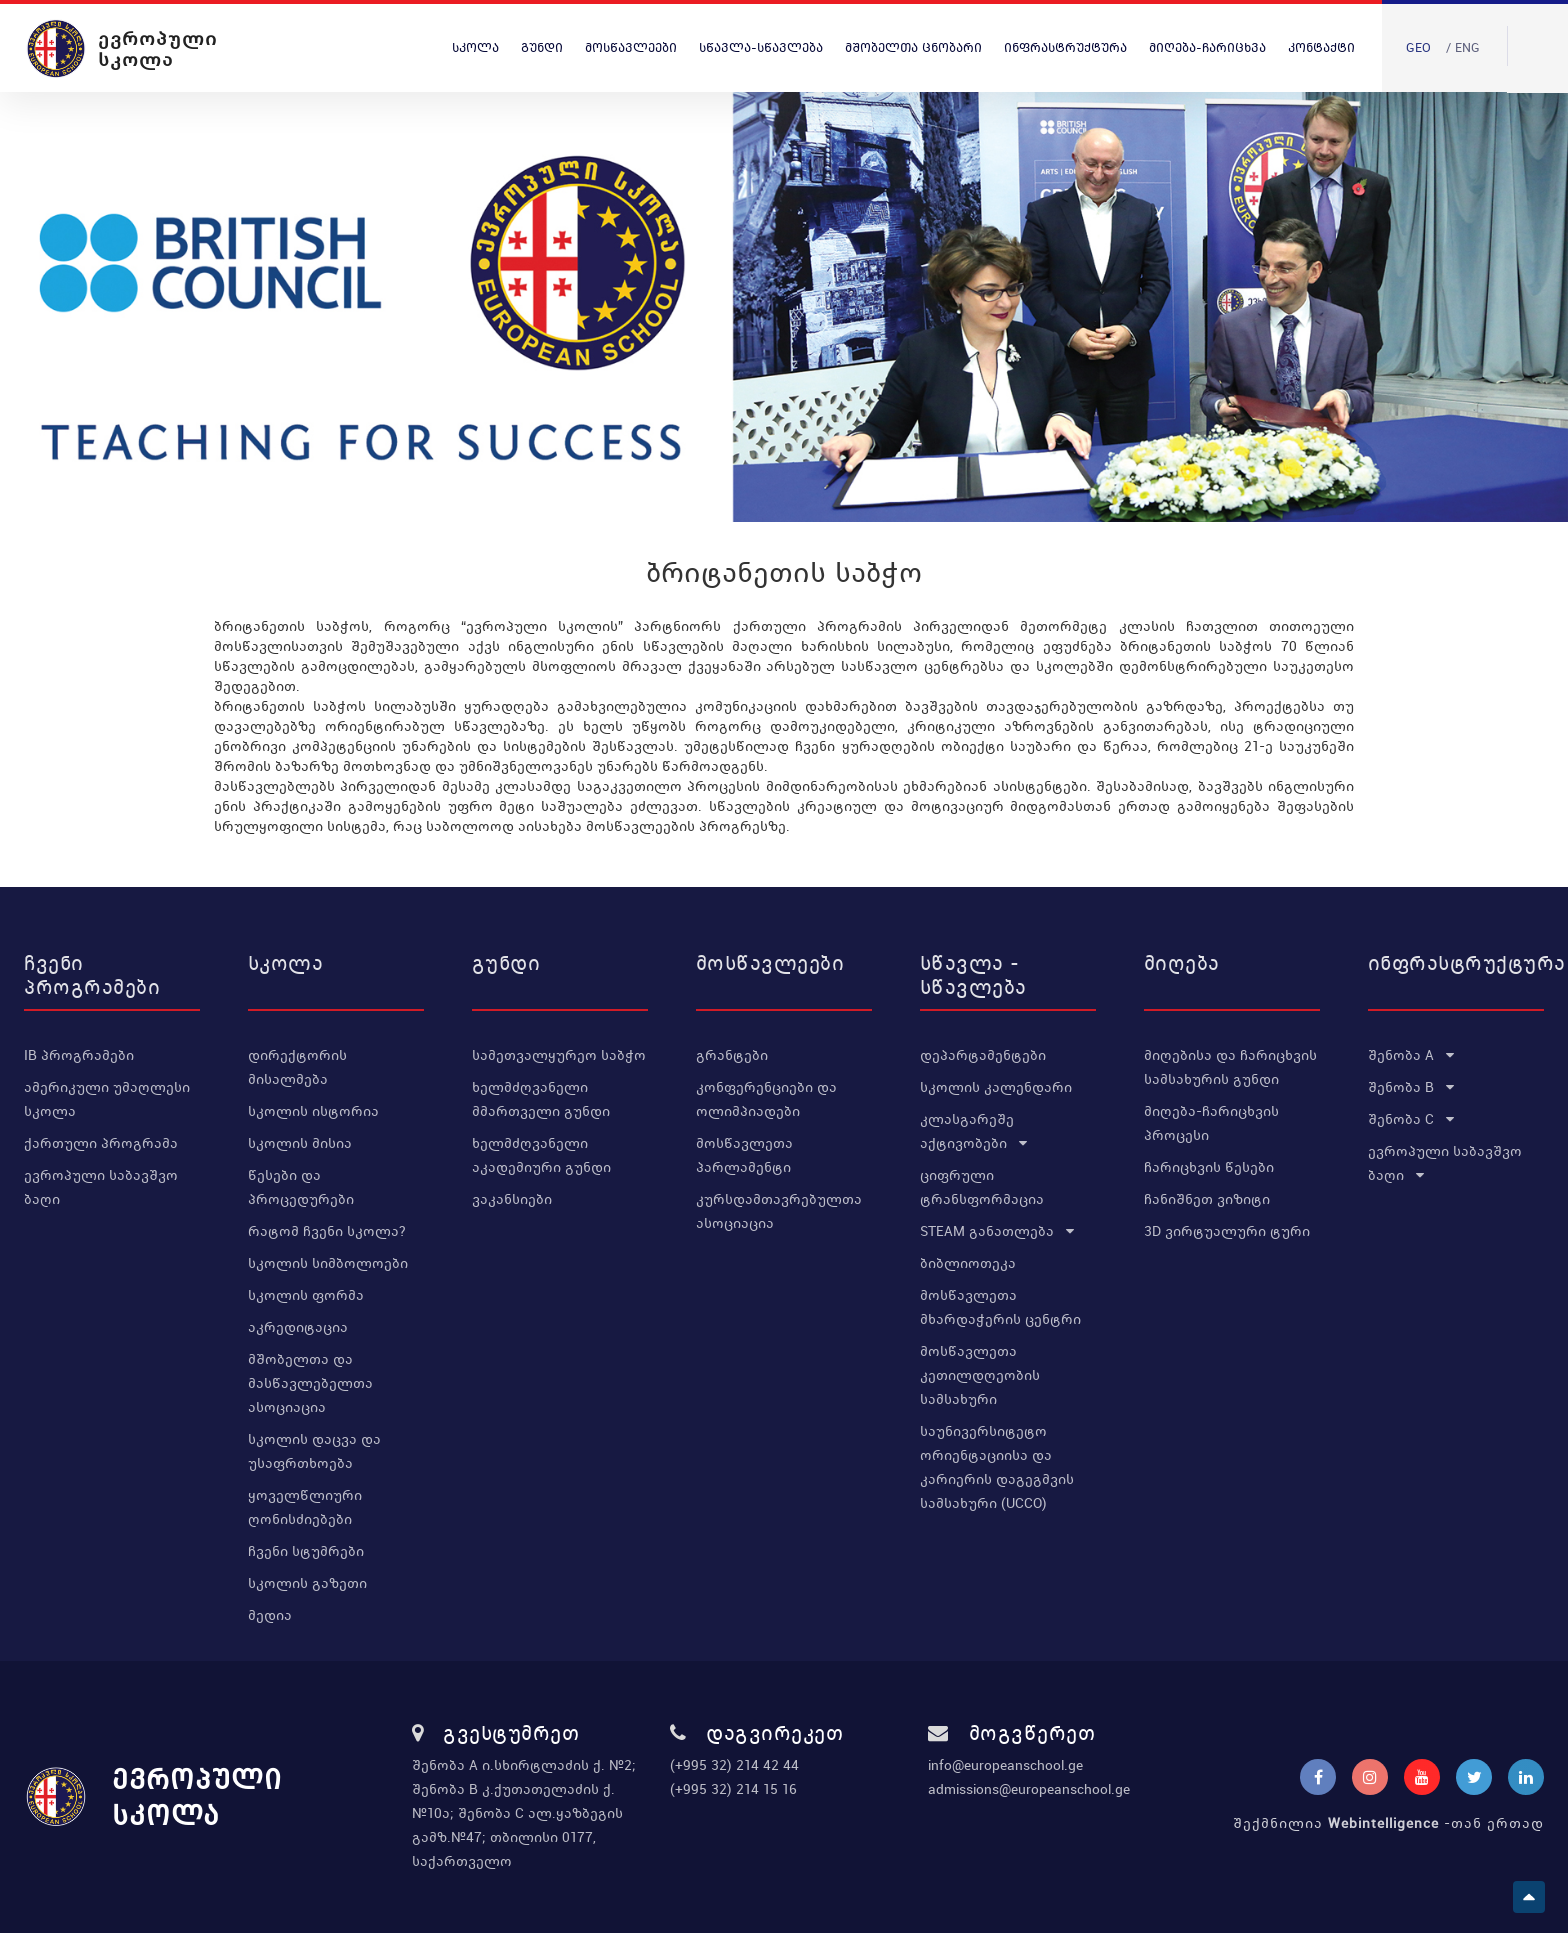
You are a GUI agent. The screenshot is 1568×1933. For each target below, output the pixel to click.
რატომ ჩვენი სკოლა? (327, 1231)
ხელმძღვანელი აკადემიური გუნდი (541, 1155)
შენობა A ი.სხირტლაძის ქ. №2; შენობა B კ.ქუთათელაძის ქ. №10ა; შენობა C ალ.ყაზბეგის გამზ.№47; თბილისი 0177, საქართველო (524, 1813)
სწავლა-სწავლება (761, 47)
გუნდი (542, 47)
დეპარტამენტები (983, 1055)
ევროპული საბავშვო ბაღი (101, 1187)
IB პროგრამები (79, 1055)
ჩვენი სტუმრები (306, 1551)
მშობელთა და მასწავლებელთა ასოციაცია (310, 1383)
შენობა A (1411, 1055)
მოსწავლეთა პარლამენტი (744, 1155)
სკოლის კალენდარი (996, 1087)
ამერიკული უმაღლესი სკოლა (107, 1099)
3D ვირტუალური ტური (1227, 1231)
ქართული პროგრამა (101, 1143)
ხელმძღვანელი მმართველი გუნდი (541, 1099)
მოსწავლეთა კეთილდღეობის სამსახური (980, 1375)
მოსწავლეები (631, 47)
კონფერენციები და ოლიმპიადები (766, 1099)
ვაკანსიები (512, 1199)
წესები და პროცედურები (301, 1187)
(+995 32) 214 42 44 (734, 1765)
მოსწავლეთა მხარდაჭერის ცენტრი (1000, 1307)
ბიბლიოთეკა (968, 1263)
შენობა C (1411, 1119)
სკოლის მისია (300, 1143)
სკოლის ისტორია (313, 1111)
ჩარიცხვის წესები (1209, 1167)
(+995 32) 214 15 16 (733, 1789)
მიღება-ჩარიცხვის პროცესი (1211, 1123)
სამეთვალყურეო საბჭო (559, 1055)
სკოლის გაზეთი (307, 1583)
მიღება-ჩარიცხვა (1207, 47)
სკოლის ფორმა (306, 1295)
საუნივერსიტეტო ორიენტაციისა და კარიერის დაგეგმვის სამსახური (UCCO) (997, 1467)
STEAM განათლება (997, 1231)
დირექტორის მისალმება (297, 1067)
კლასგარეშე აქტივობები (973, 1131)
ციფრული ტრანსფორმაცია (982, 1187)
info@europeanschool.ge (1005, 1765)
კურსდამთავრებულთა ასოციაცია (779, 1211)
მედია (270, 1615)
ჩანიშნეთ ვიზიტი (1207, 1199)
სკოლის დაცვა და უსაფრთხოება (314, 1451)
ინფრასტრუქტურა (1065, 47)
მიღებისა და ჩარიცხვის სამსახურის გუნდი (1230, 1067)
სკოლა (475, 47)
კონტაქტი (1321, 47)
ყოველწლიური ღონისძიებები (305, 1507)
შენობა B (1411, 1087)
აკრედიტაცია (298, 1327)
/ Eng (1463, 47)
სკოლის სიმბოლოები (328, 1263)
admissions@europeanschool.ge (1029, 1789)
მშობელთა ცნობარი (913, 47)
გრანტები (732, 1055)
